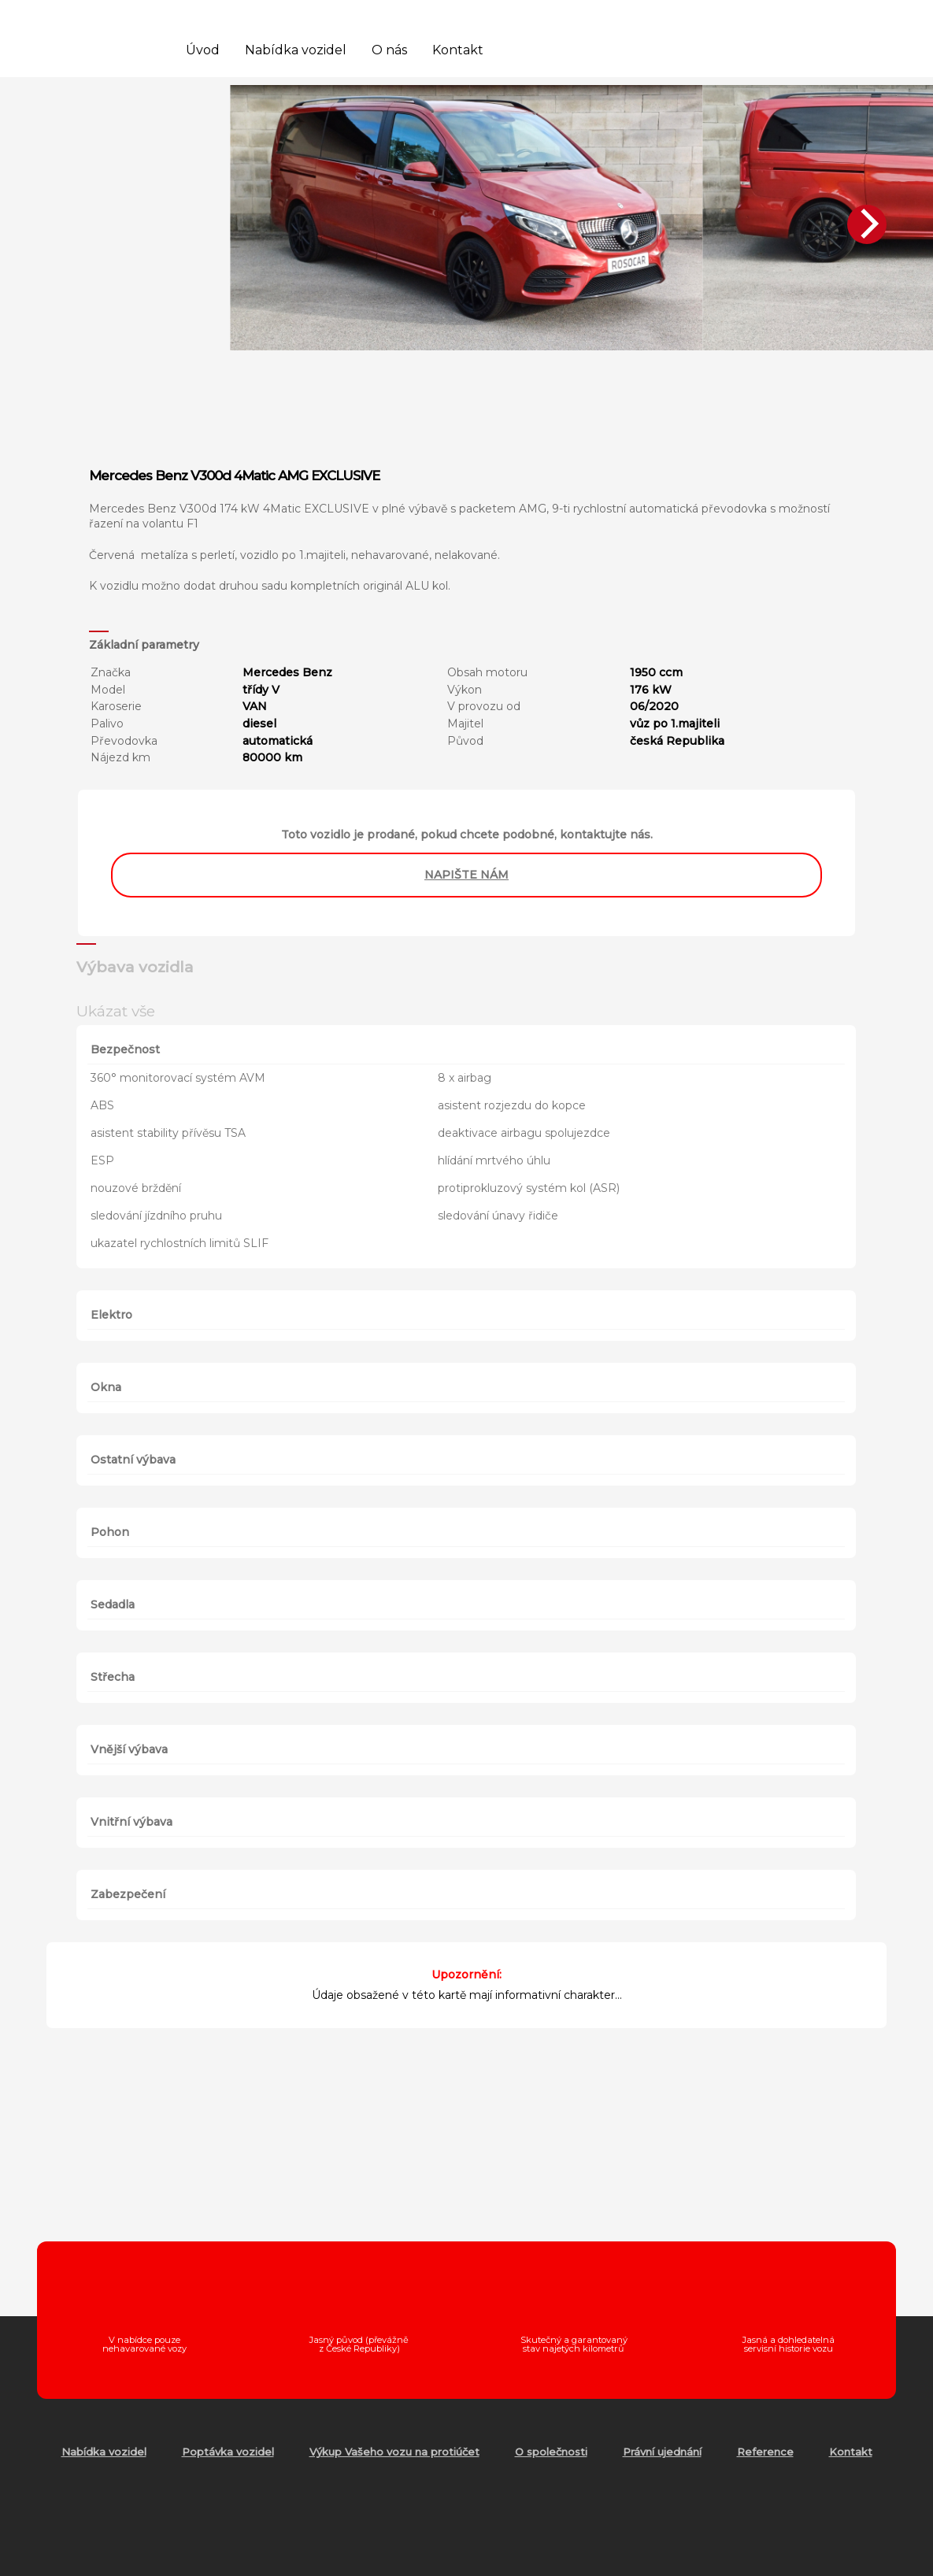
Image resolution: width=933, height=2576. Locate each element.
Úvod (203, 50)
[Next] (867, 224)
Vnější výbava (129, 1749)
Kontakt (457, 50)
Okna (106, 1387)
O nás (389, 50)
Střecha (113, 1677)
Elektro (111, 1315)
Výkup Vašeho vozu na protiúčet (394, 2451)
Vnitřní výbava (131, 1822)
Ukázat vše (115, 1010)
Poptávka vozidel (228, 2451)
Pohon (110, 1532)
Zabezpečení (128, 1894)
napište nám (466, 875)
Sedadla (113, 1604)
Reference (765, 2451)
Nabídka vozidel (295, 50)
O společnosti (551, 2451)
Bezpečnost (125, 1049)
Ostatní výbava (133, 1460)
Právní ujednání (662, 2451)
